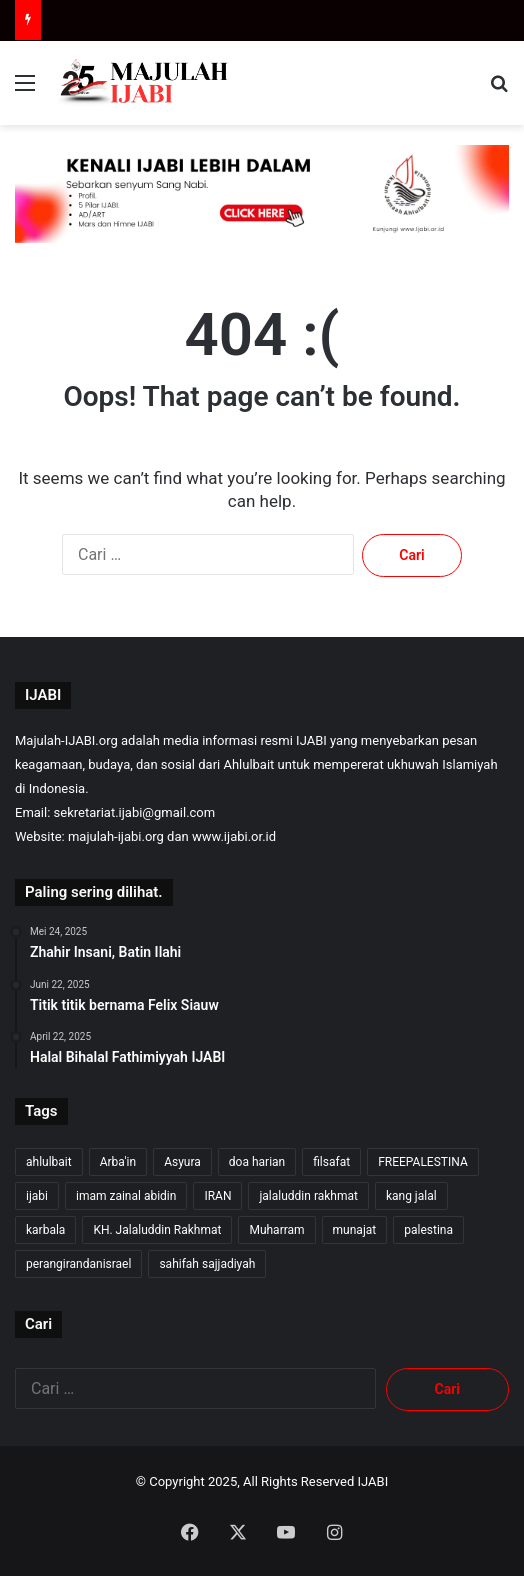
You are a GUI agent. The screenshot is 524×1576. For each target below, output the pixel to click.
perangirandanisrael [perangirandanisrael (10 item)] (78, 1264)
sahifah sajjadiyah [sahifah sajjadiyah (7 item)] (207, 1264)
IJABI (373, 1481)
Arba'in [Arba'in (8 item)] (118, 1162)
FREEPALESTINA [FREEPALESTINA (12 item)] (423, 1162)
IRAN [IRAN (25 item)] (217, 1196)
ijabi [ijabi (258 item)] (37, 1196)
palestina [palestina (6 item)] (428, 1230)
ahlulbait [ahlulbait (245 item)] (49, 1162)
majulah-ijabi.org (116, 836)
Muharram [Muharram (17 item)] (276, 1230)
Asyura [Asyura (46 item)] (182, 1162)
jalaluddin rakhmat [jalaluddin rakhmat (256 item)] (308, 1196)
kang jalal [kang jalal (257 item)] (411, 1196)
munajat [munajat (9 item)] (355, 1230)
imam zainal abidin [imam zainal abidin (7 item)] (126, 1196)
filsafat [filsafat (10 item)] (331, 1162)
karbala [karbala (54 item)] (45, 1230)
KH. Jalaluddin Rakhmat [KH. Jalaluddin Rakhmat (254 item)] (157, 1230)
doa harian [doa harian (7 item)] (257, 1162)
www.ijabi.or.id (234, 836)
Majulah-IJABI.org (66, 740)
